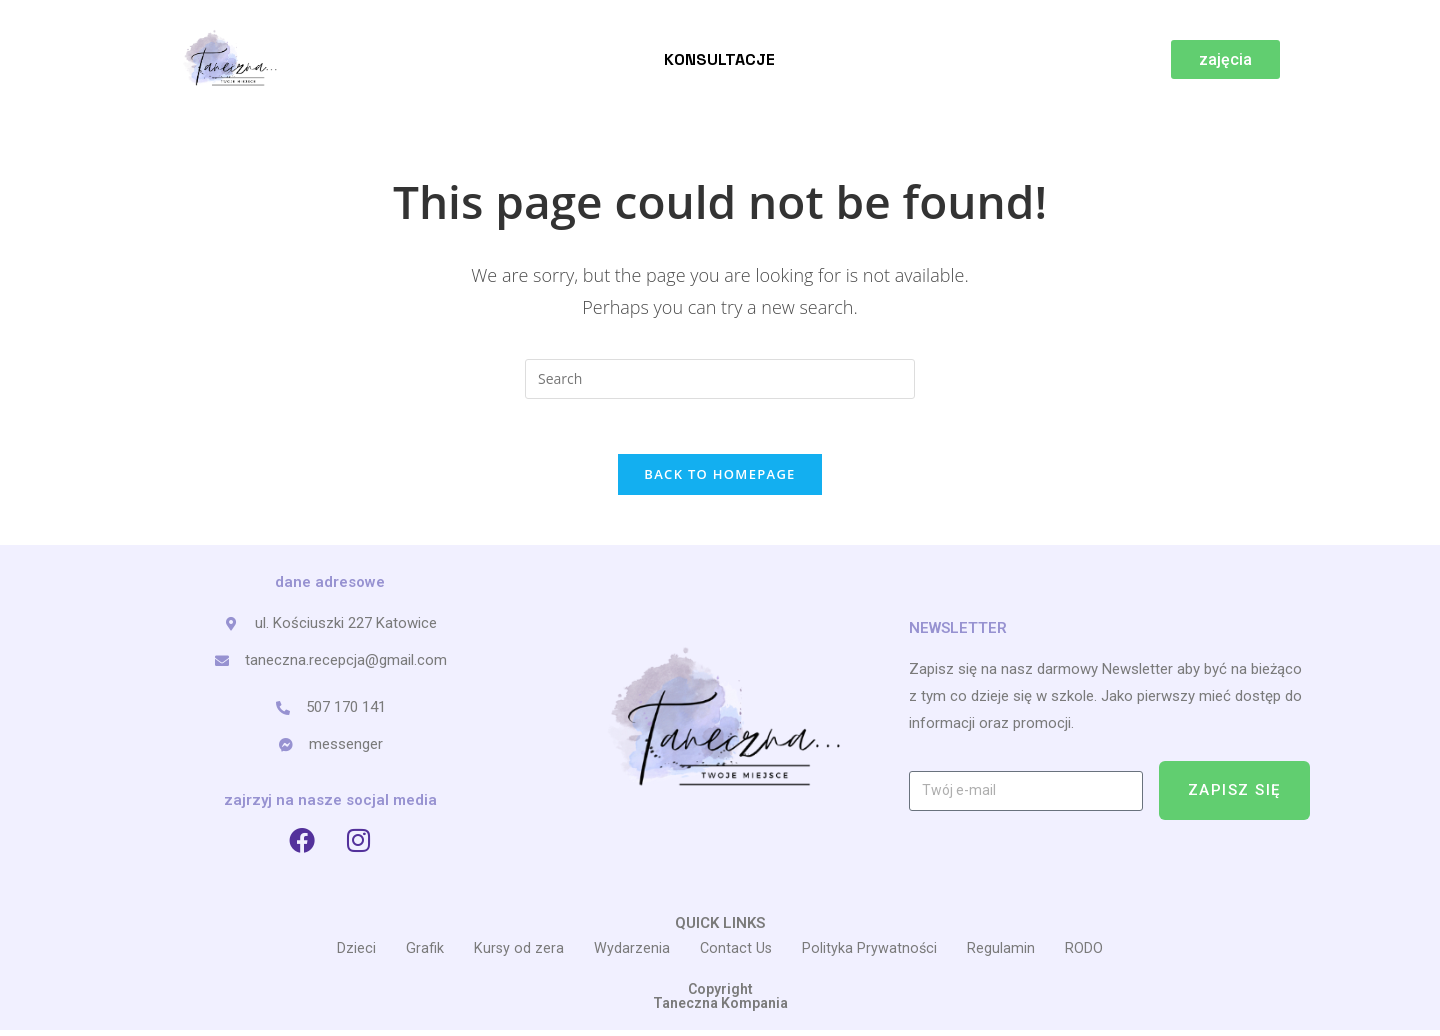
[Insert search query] (720, 379)
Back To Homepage (719, 479)
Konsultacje (719, 59)
